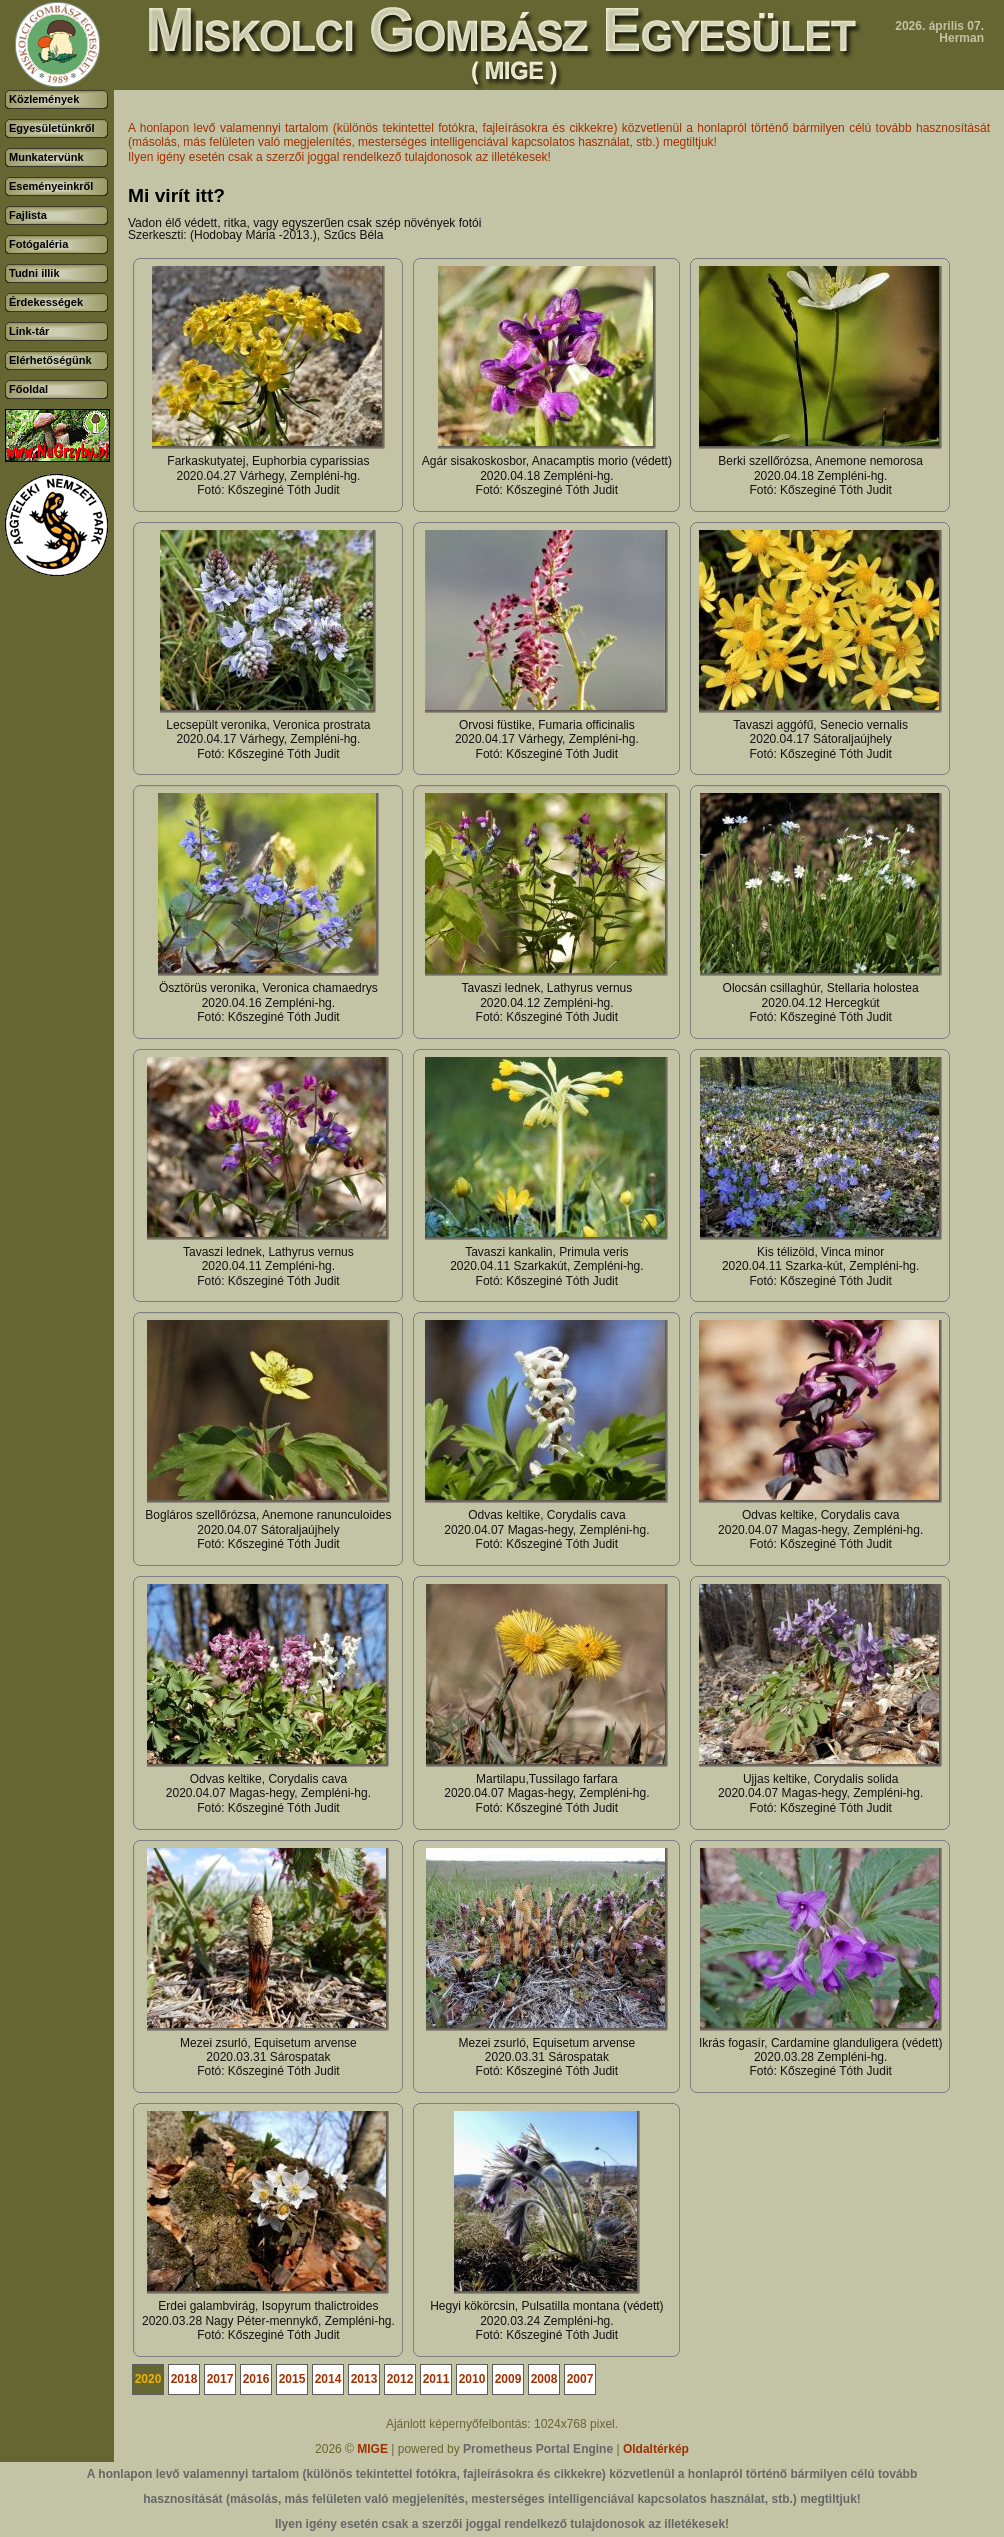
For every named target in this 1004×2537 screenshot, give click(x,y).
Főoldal (28, 389)
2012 (400, 2379)
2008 (544, 2379)
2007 (580, 2379)
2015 (292, 2379)
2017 (220, 2379)
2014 (328, 2379)
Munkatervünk (46, 157)
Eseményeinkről (51, 186)
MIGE (372, 2449)
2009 (508, 2379)
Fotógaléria (38, 244)
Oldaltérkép (656, 2449)
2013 (364, 2379)
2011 (436, 2379)
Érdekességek (46, 302)
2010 (472, 2379)
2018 (184, 2379)
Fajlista (28, 215)
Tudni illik (34, 273)
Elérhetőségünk (50, 360)
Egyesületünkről (52, 128)
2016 (256, 2379)
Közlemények (44, 99)
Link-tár (29, 331)
